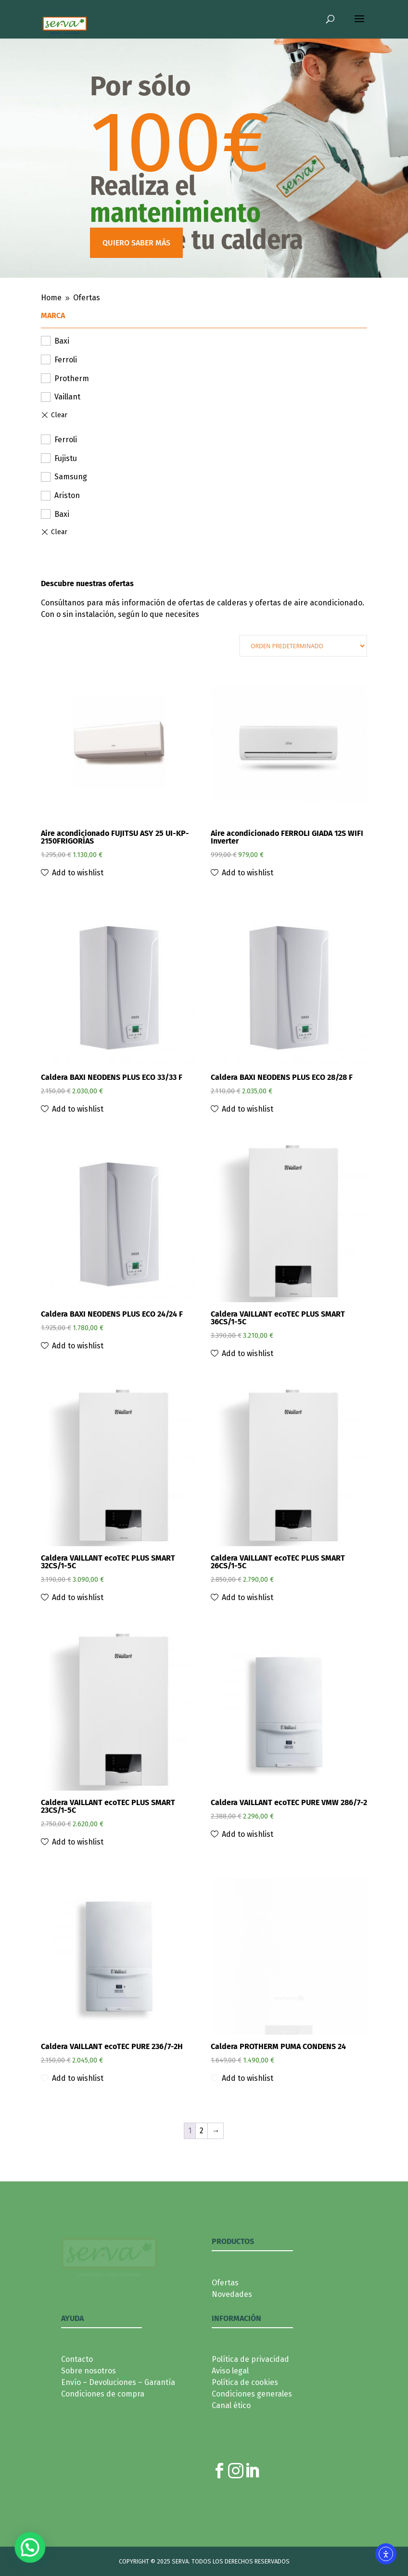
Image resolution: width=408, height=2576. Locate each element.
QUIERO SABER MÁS (136, 242)
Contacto (77, 2397)
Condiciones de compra (102, 2432)
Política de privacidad (250, 2397)
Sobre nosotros (88, 2409)
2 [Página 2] (202, 2169)
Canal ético (231, 2443)
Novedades (232, 2332)
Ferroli (65, 359)
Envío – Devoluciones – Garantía (118, 2420)
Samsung (70, 476)
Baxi (61, 341)
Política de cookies (245, 2420)
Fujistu (65, 458)
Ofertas (225, 2321)
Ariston (67, 495)
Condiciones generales (252, 2432)
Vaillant (67, 396)
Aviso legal (230, 2409)
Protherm (71, 378)
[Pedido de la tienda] (303, 646)
